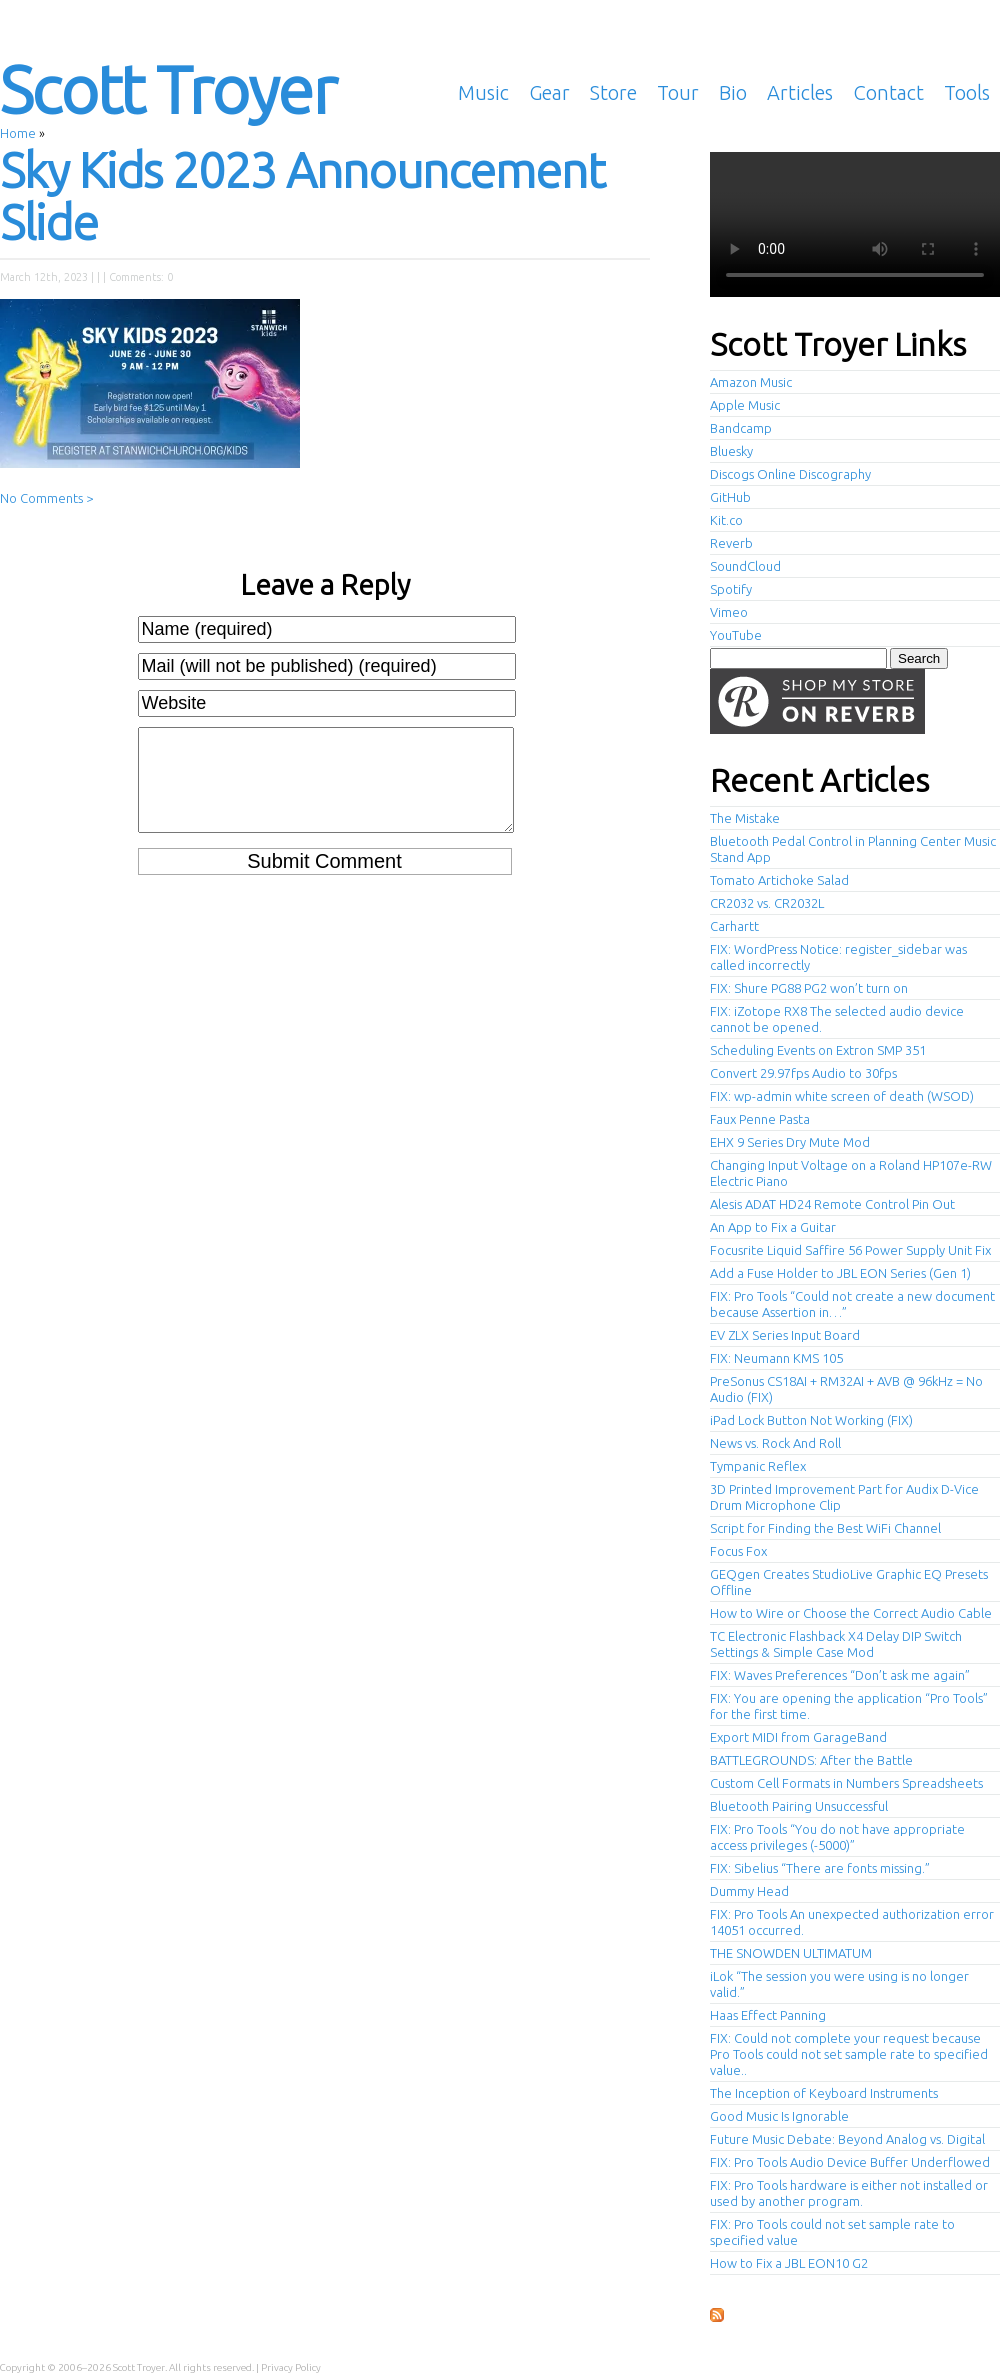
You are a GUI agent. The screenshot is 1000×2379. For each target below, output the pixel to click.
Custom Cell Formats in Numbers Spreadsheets (846, 1783)
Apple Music (745, 405)
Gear (549, 92)
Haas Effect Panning (768, 2015)
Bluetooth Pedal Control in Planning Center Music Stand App (853, 849)
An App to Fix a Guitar (773, 1227)
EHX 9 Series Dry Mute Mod (790, 1142)
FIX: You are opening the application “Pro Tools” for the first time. (849, 1706)
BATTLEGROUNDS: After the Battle (811, 1760)
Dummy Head (749, 1891)
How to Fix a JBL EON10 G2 (789, 2263)
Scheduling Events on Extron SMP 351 (818, 1050)
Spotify (731, 589)
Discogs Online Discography (790, 474)
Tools (967, 92)
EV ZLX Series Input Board (785, 1335)
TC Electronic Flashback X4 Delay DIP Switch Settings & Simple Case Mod (836, 1644)
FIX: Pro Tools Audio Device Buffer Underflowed (850, 2162)
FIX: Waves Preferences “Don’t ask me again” (840, 1675)
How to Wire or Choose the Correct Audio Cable (851, 1613)
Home (18, 133)
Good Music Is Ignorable (779, 2116)
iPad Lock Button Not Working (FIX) (811, 1420)
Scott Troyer (167, 89)
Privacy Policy (291, 2367)
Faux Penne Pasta (760, 1119)
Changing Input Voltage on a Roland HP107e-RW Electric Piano (851, 1173)
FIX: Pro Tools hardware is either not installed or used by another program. (849, 2193)
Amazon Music (751, 382)
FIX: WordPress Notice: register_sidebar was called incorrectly (838, 957)
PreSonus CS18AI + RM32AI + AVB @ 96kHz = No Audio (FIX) (846, 1389)
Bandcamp (741, 428)
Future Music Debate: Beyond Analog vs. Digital (847, 2139)
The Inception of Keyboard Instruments (824, 2093)
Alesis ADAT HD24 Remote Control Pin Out (832, 1204)
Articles (800, 92)
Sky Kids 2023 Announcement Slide (302, 196)
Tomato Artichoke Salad (779, 880)
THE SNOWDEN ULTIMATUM (791, 1953)
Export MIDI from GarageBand (798, 1737)
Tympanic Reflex (758, 1466)
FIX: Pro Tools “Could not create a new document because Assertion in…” (852, 1304)
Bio (733, 92)
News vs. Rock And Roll (775, 1443)
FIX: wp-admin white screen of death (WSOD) (842, 1096)
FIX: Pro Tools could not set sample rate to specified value (832, 2232)
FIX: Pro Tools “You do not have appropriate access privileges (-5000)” (837, 1837)
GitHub (730, 497)
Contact (888, 92)
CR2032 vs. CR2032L (767, 903)
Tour (678, 92)
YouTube (736, 635)
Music (483, 92)
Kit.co (726, 520)
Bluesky (731, 451)
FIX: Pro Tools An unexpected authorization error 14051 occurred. (852, 1922)
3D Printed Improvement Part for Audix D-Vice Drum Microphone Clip (844, 1497)
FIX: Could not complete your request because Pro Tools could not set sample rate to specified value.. (849, 2054)
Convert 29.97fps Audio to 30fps (803, 1073)
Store (613, 92)
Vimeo (729, 612)
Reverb (731, 543)
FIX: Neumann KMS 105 (776, 1358)
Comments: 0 (141, 277)
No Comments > (46, 498)
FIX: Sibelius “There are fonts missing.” (820, 1868)
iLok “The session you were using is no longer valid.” (839, 1984)
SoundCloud (745, 566)
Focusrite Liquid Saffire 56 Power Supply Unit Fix (850, 1250)
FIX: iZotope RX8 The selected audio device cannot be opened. (837, 1019)
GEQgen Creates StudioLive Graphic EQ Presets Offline (849, 1582)
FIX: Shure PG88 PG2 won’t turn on (809, 988)
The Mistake (745, 818)
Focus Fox (738, 1551)
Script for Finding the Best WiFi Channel (825, 1528)
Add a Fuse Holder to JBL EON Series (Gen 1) (840, 1273)
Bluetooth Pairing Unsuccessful (799, 1806)
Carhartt (734, 926)
